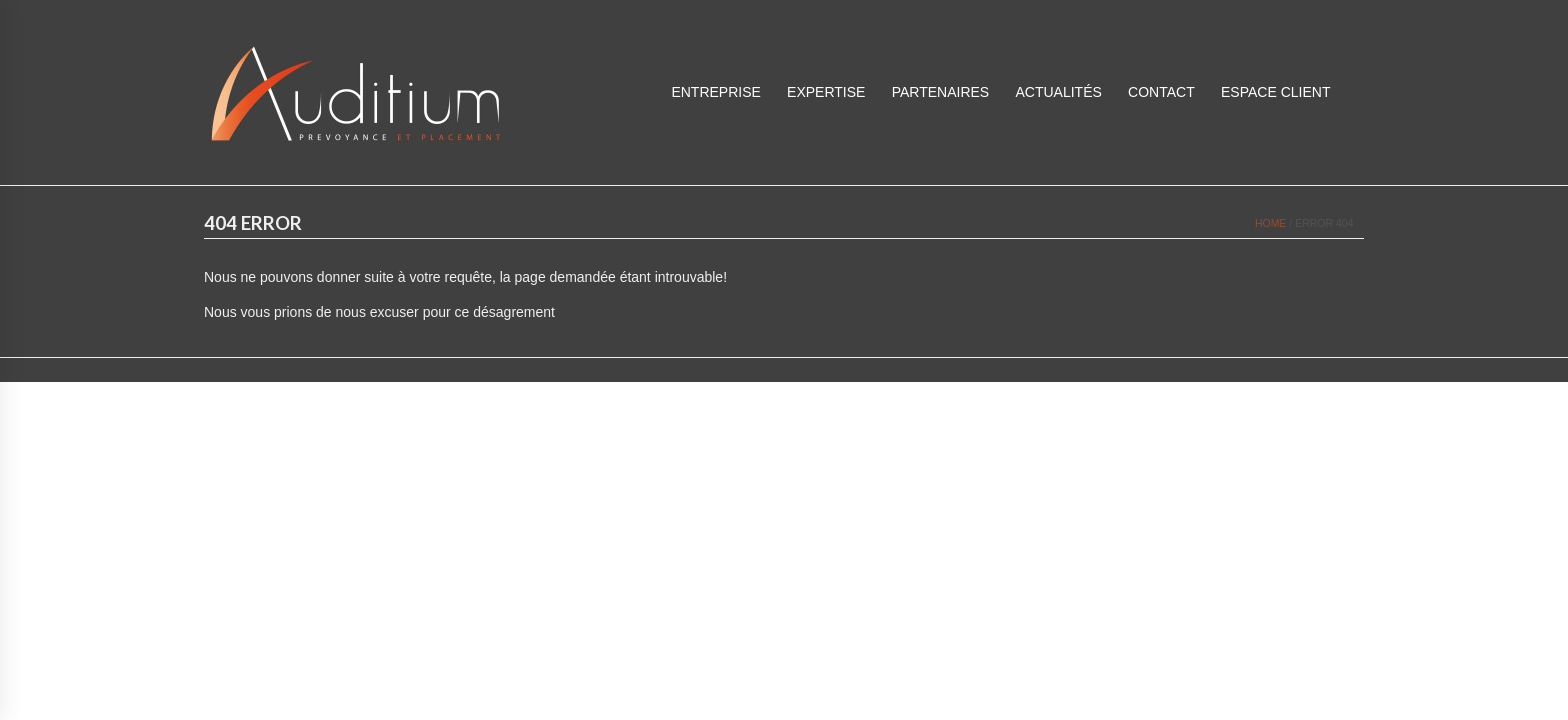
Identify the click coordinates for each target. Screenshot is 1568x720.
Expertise (826, 92)
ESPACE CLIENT (1275, 92)
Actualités (1058, 92)
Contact (1161, 92)
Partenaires (941, 92)
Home (1271, 223)
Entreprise (715, 92)
